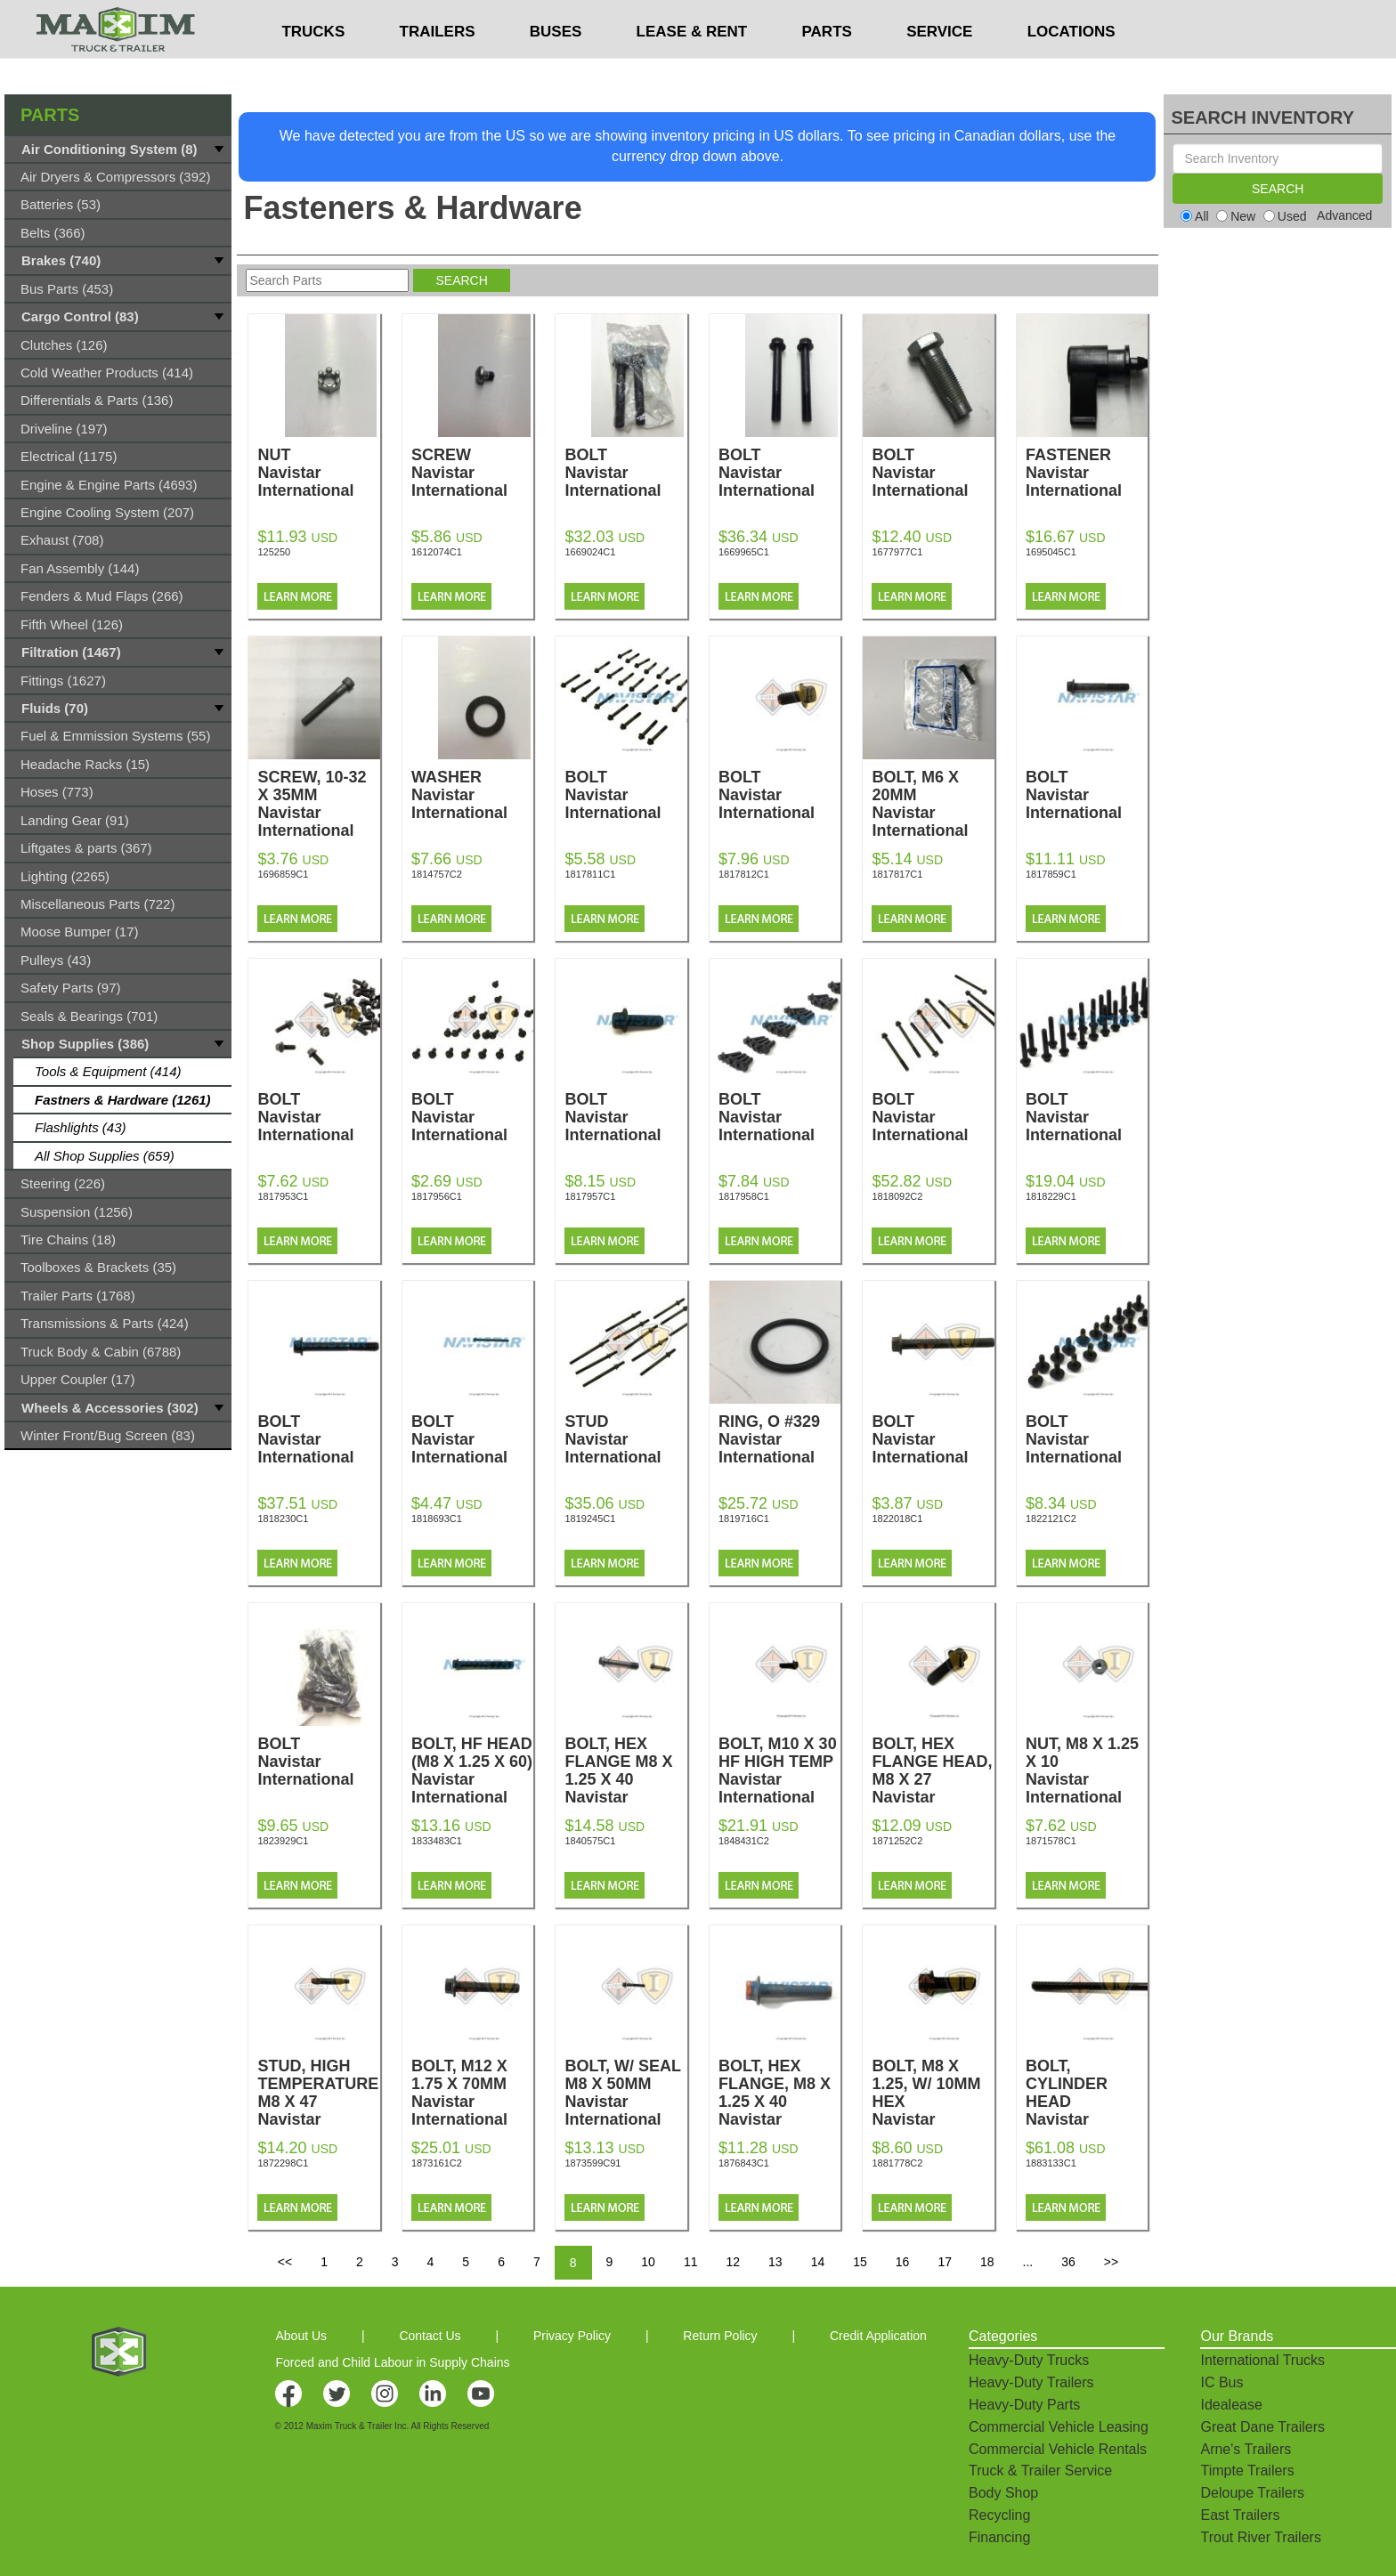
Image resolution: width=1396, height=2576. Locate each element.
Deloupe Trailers (1252, 2492)
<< (285, 2262)
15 (860, 2262)
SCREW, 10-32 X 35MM (318, 803)
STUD (625, 1439)
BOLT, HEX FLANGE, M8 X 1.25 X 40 (779, 2101)
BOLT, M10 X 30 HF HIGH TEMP (779, 1770)
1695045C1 (1051, 552)
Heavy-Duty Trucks (1029, 2360)
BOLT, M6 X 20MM (933, 803)
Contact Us (429, 2336)
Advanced (1344, 215)
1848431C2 (743, 1840)
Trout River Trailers (1260, 2537)
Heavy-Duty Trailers (1031, 2382)
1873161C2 (436, 2163)
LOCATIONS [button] (1071, 67)
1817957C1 (589, 1196)
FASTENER (1087, 472)
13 (775, 2262)
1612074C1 (436, 552)
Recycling (999, 2515)
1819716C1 (743, 1518)
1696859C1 (282, 874)
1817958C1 (743, 1196)
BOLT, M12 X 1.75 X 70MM (472, 2092)
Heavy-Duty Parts (1024, 2404)
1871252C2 (897, 1840)
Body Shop (1003, 2492)
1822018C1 (897, 1518)
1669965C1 (743, 552)
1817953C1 (282, 1196)
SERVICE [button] (939, 67)
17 (944, 2262)
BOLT (625, 472)
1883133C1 (1051, 2163)
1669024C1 (589, 552)
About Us (301, 2336)
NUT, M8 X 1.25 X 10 (1087, 1770)
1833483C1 (436, 1840)
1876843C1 (743, 2163)
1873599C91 (592, 2163)
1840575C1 (589, 1840)
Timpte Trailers (1247, 2470)
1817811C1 (589, 874)
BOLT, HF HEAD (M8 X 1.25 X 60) (472, 1770)
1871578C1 (1051, 1840)
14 (818, 2262)
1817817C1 (897, 874)
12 (733, 2262)
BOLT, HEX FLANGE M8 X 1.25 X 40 (625, 1779)
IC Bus (1221, 2382)
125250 (273, 552)
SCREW (472, 472)
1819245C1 (589, 1518)
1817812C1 (743, 874)
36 (1068, 2262)
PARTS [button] (827, 67)
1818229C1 (1051, 1196)
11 (691, 2262)
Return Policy (720, 2336)
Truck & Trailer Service (1040, 2470)
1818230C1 (282, 1518)
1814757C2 (436, 874)
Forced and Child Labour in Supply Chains (392, 2362)
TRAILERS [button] (437, 67)
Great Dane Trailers (1262, 2426)
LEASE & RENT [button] (692, 67)
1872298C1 (282, 2163)
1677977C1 (897, 552)
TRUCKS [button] (313, 67)
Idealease (1231, 2404)
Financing (999, 2537)
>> (1111, 2262)
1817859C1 (1051, 874)
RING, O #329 (779, 1439)
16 (903, 2262)
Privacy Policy (572, 2336)
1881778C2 (897, 2163)
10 (648, 2262)
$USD (935, 19)
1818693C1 (436, 1518)
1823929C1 (282, 1840)
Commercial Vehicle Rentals (1058, 2449)
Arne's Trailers (1245, 2449)
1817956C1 (436, 1196)
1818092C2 (897, 1196)
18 (987, 2262)
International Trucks (1262, 2360)
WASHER (472, 795)
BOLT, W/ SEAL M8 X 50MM (625, 2092)
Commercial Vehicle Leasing (1058, 2426)
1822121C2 (1051, 1518)
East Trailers (1239, 2515)
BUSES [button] (556, 67)
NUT (318, 472)
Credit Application (878, 2336)
